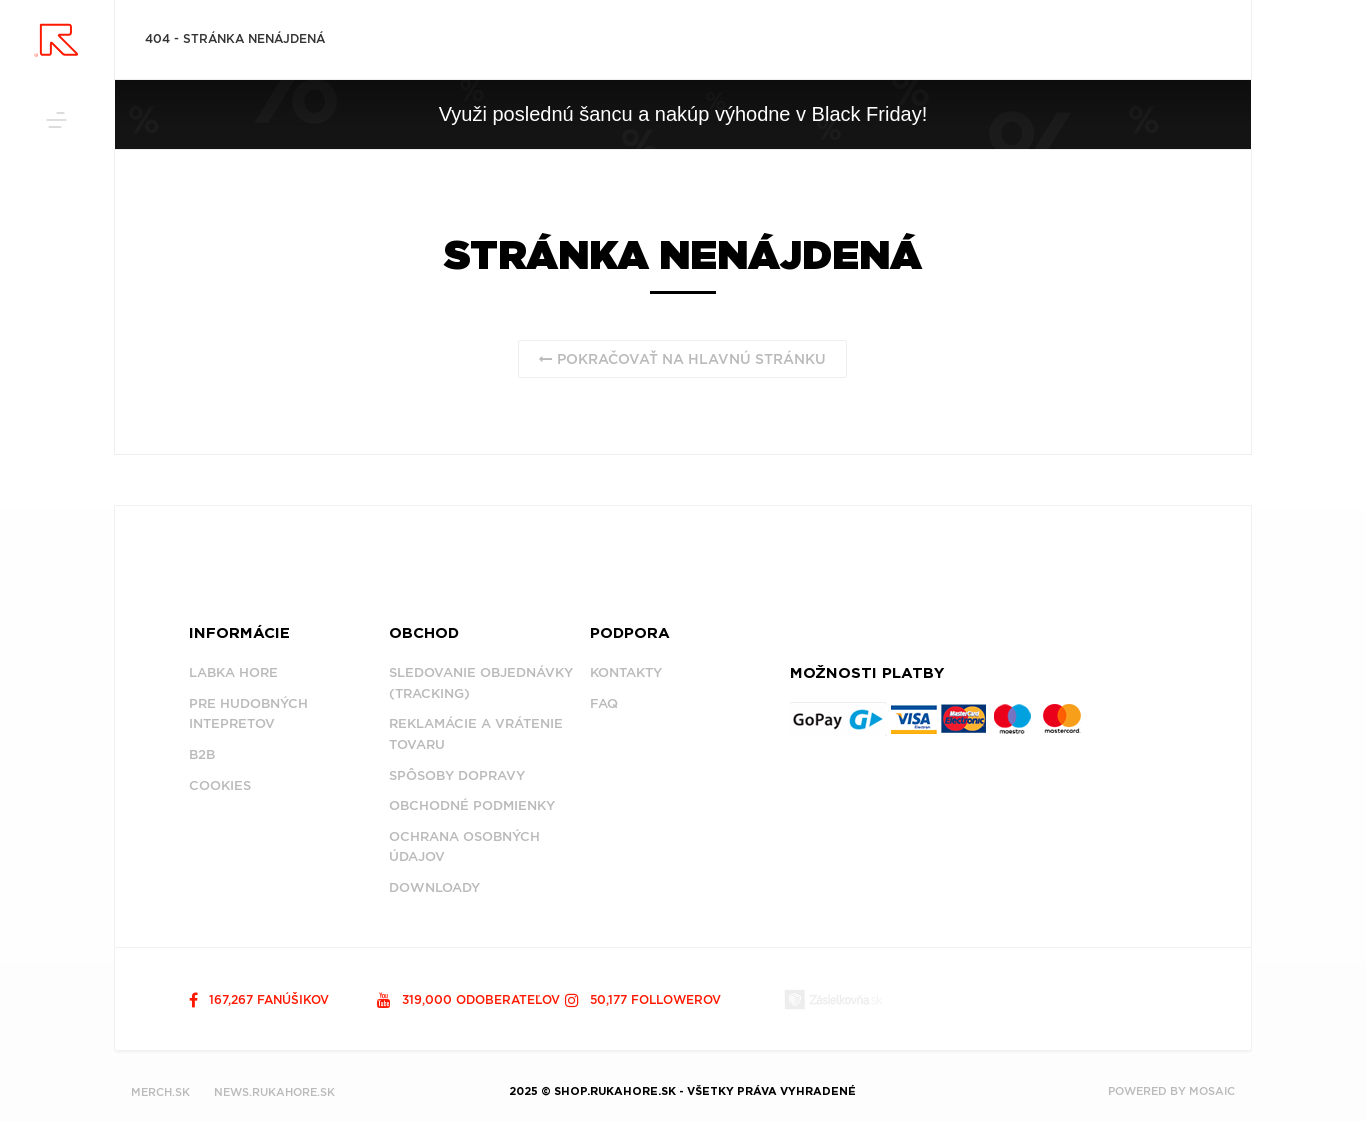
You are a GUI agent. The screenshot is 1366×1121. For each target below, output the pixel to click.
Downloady (434, 887)
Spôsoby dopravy (457, 775)
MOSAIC (1212, 1091)
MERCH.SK (160, 1092)
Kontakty (626, 672)
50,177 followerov (643, 999)
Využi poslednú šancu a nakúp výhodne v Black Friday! (683, 114)
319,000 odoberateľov (468, 999)
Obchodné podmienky (472, 805)
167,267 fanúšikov (259, 999)
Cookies (220, 785)
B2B (202, 754)
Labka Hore (233, 672)
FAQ (604, 703)
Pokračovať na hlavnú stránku (682, 359)
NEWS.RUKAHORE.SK (274, 1092)
